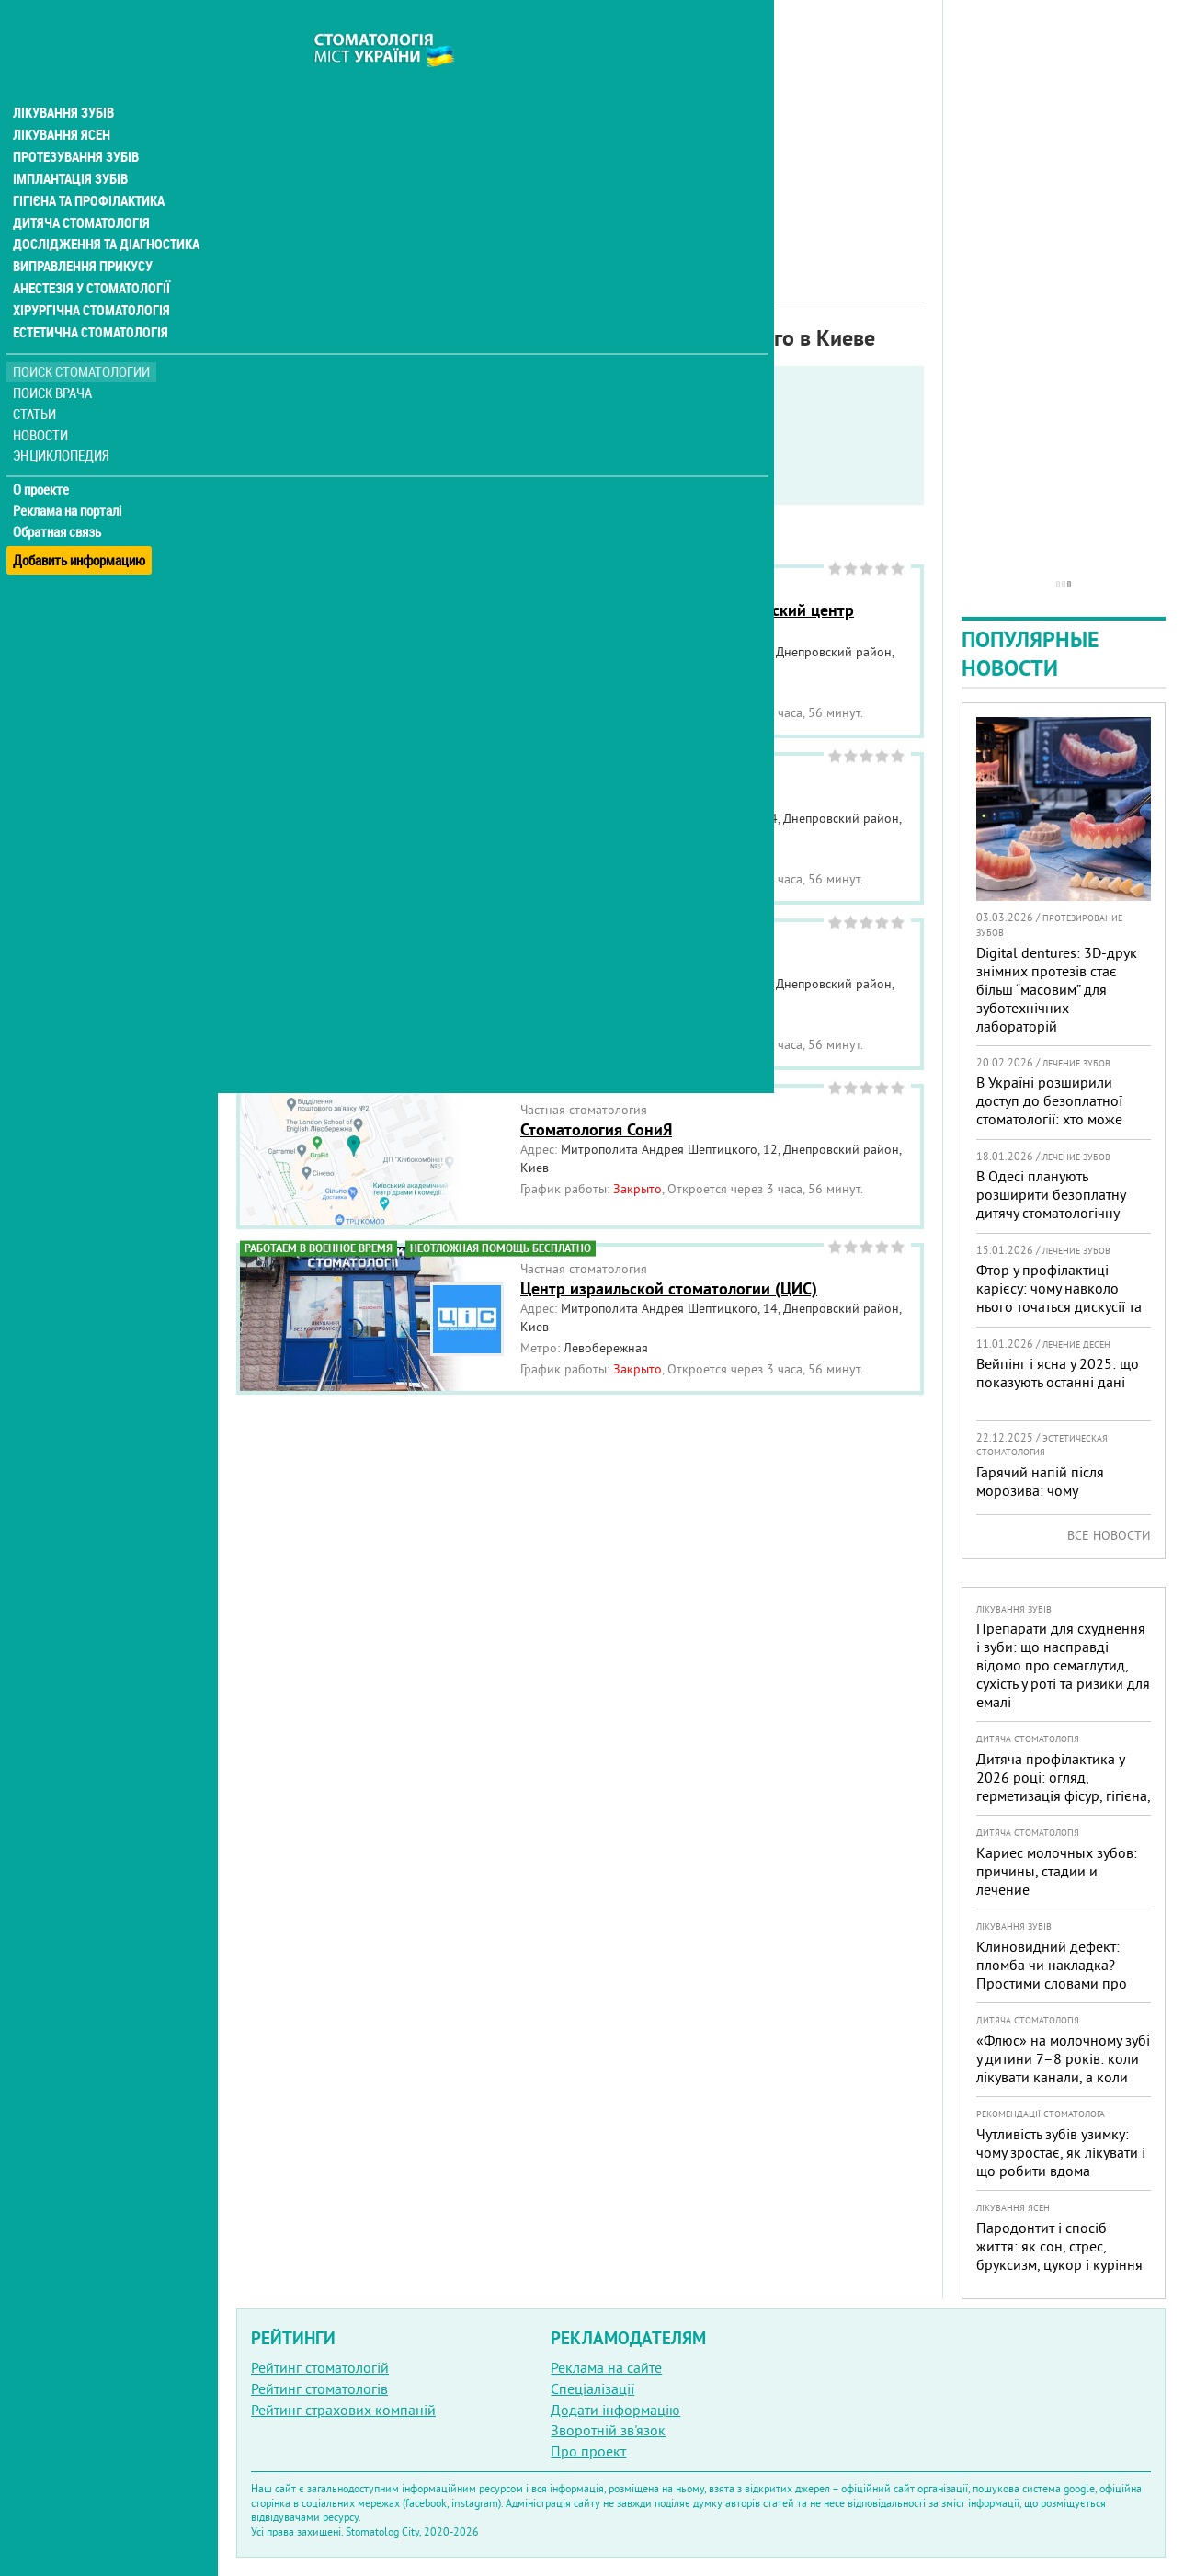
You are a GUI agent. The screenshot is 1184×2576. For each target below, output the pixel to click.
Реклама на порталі (69, 476)
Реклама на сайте (606, 2367)
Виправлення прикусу (81, 231)
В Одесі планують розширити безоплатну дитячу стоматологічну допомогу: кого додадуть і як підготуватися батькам (1060, 1213)
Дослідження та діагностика (102, 209)
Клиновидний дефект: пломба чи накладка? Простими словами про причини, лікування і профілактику (1051, 1983)
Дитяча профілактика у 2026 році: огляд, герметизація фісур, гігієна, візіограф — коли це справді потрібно (1063, 1795)
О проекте (43, 455)
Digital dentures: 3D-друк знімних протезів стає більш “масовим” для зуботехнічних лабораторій (1056, 989)
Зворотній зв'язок (608, 2430)
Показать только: (295, 435)
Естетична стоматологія (88, 298)
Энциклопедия (63, 420)
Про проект (588, 2451)
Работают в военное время (496, 458)
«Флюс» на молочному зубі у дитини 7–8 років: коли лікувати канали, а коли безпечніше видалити (1063, 2067)
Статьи (37, 379)
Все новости (1109, 1535)
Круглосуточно (659, 458)
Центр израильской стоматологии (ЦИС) (668, 1288)
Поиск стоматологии (82, 337)
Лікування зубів (64, 77)
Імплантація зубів (70, 143)
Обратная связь (59, 497)
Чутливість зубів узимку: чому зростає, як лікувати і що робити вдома (1060, 2152)
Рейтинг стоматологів (319, 2388)
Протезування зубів (75, 121)
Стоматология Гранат (597, 964)
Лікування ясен (61, 99)
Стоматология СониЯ (596, 1129)
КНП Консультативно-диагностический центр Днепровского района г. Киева (687, 620)
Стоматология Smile (593, 797)
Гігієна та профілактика (88, 165)
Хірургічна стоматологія (90, 275)
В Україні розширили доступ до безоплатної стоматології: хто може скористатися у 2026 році (1058, 1109)
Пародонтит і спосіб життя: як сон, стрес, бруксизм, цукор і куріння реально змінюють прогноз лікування (1059, 2264)
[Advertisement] (580, 128)
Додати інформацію (615, 2409)
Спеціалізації (592, 2388)
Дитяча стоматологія (79, 187)
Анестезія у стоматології (90, 253)
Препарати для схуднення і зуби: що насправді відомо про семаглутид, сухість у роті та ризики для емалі (1063, 1665)
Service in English (327, 458)
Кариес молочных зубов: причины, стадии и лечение (1056, 1870)
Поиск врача (55, 358)
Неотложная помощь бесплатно (369, 481)
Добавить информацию (80, 518)
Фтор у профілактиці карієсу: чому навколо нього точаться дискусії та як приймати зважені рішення (1059, 1306)
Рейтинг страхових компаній (343, 2409)
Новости (43, 400)
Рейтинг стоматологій (320, 2367)
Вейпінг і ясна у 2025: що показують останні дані (1057, 1372)
